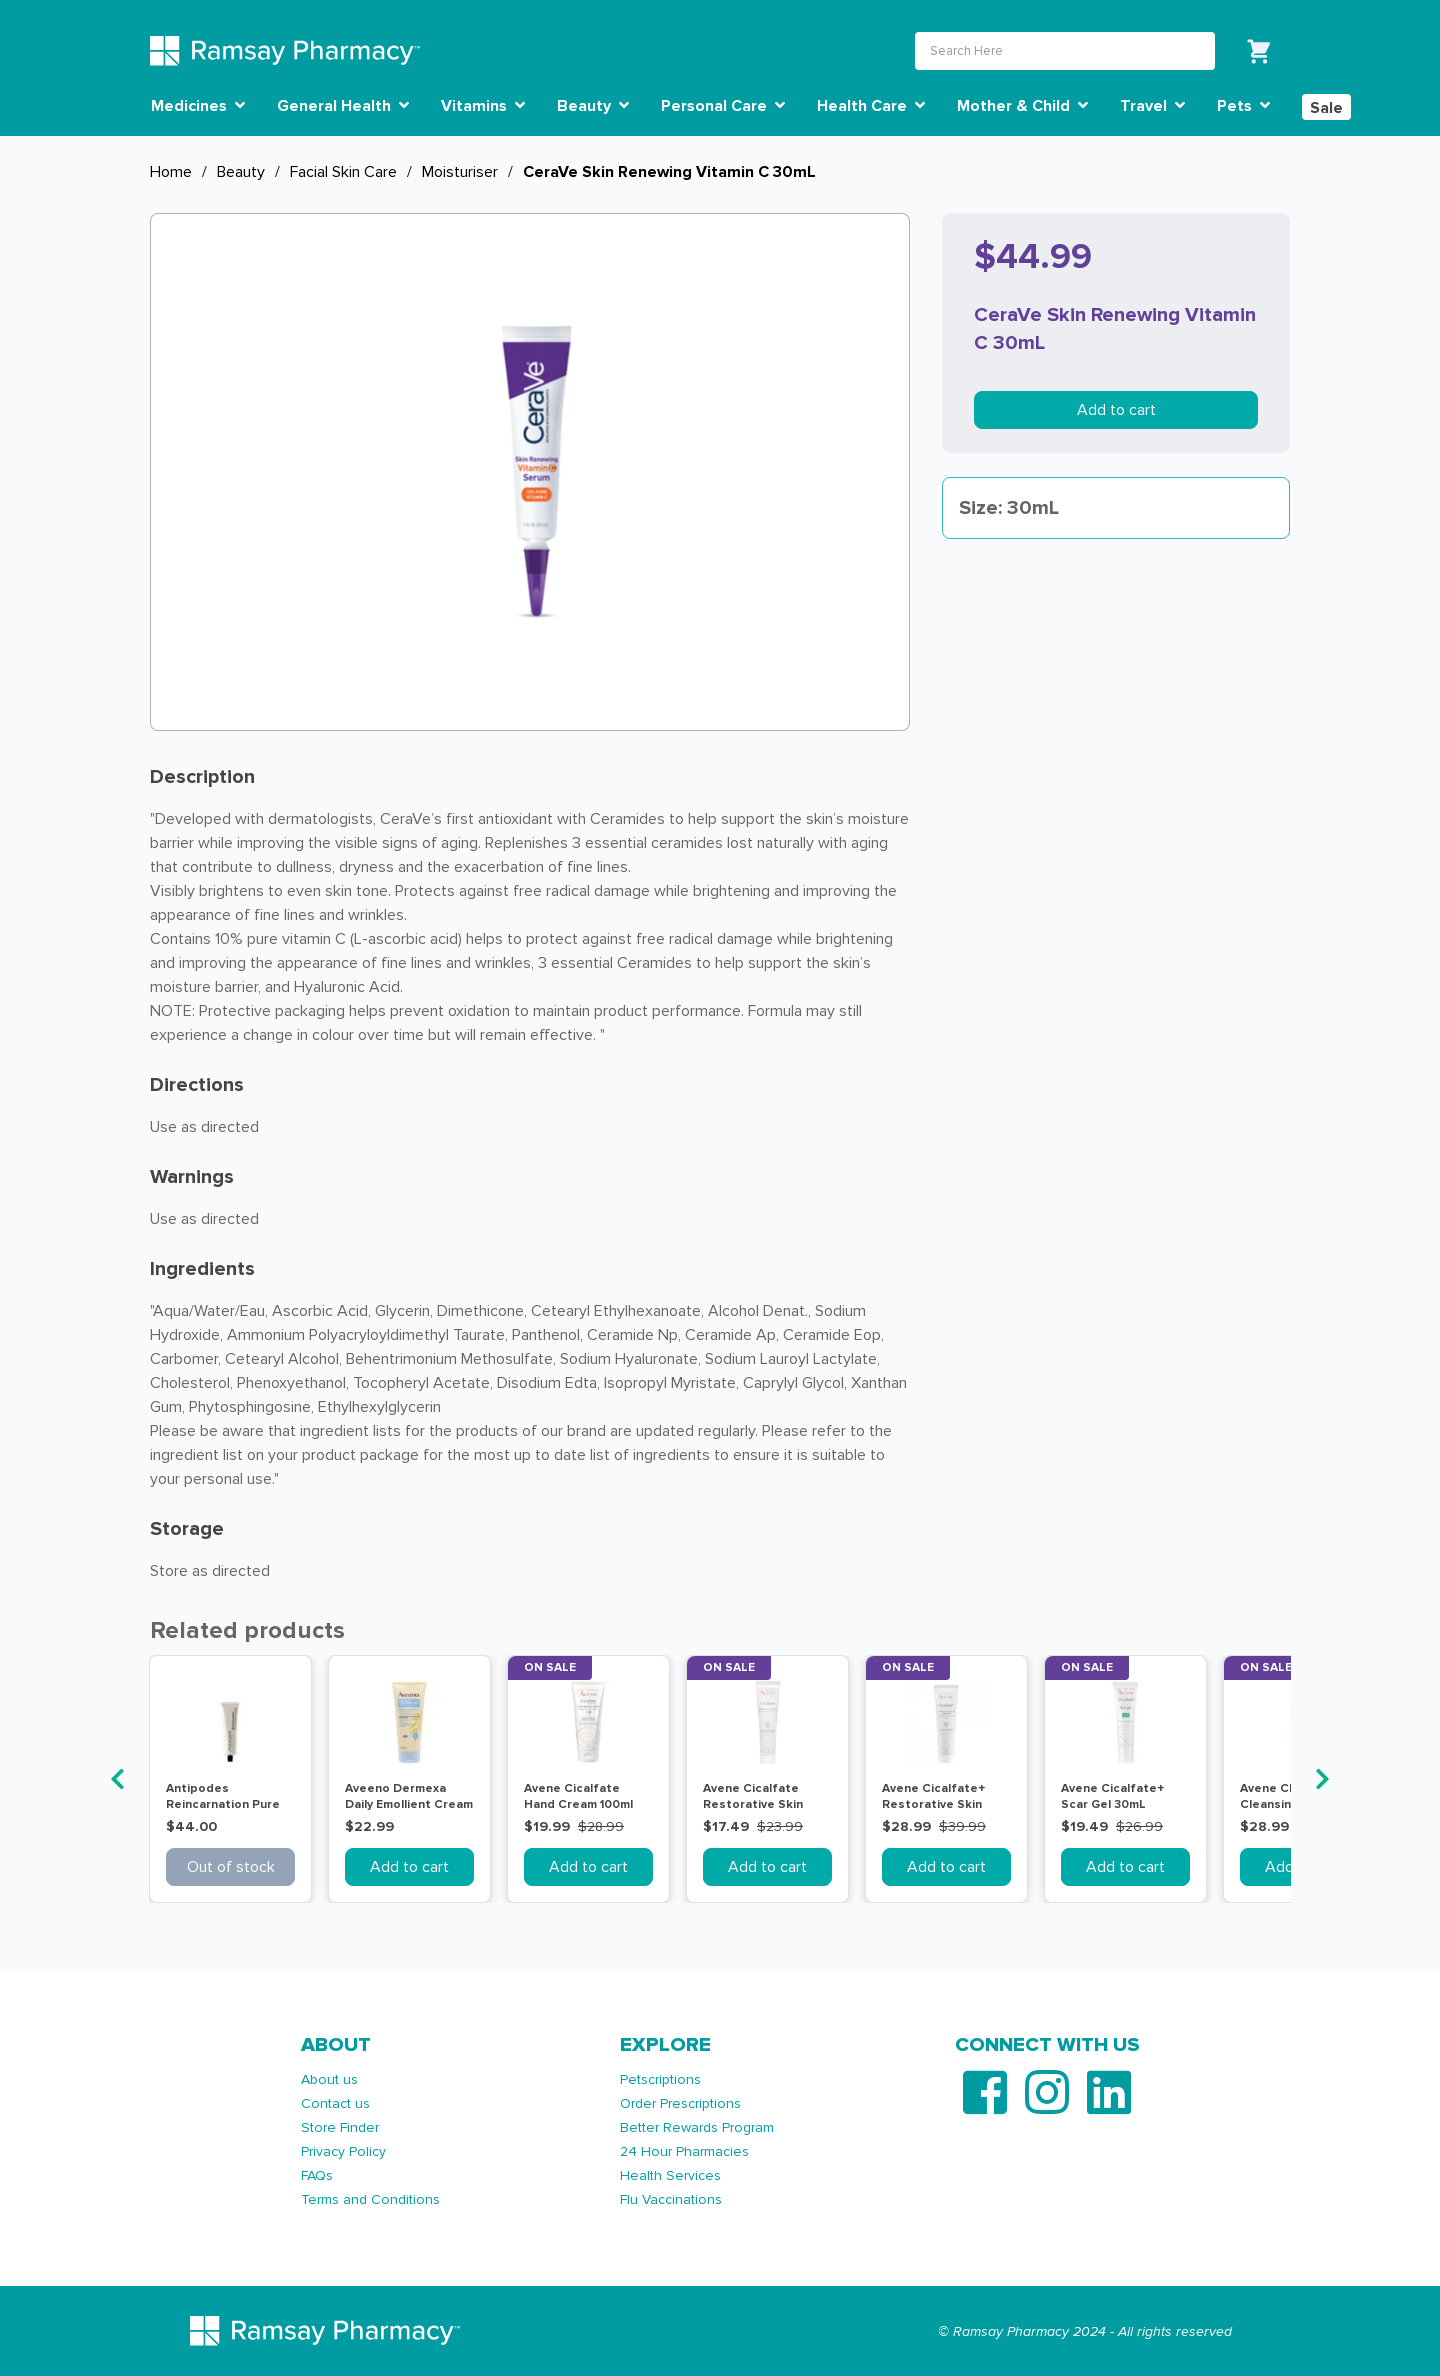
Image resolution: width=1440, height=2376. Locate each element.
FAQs (317, 2175)
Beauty (241, 172)
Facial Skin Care (343, 172)
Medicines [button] (198, 106)
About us (329, 2079)
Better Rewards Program (697, 2127)
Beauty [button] (593, 106)
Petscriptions (660, 2079)
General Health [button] (343, 106)
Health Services (670, 2175)
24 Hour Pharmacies (684, 2151)
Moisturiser (460, 172)
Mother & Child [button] (1022, 106)
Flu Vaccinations (671, 2199)
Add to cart (1116, 410)
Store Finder (340, 2127)
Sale (1326, 108)
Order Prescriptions (680, 2103)
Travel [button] (1152, 106)
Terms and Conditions (370, 2199)
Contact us (335, 2103)
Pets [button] (1243, 106)
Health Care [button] (871, 106)
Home (171, 172)
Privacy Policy (343, 2151)
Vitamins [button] (483, 106)
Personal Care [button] (723, 106)
